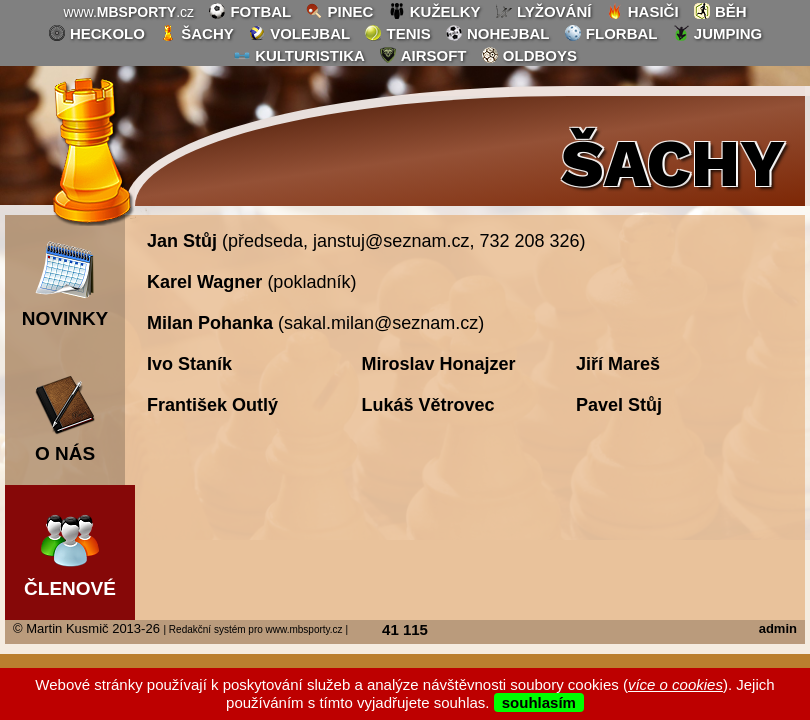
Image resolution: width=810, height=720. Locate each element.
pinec (339, 11)
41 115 (405, 629)
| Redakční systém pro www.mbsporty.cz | (255, 629)
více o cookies (675, 684)
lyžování (543, 11)
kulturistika (299, 55)
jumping (717, 33)
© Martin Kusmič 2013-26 (86, 628)
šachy (196, 33)
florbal (611, 33)
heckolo (96, 33)
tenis (397, 33)
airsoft (422, 55)
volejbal (299, 33)
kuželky (434, 11)
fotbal (249, 11)
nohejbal (497, 33)
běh (720, 11)
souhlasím (539, 702)
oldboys (529, 55)
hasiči (642, 11)
